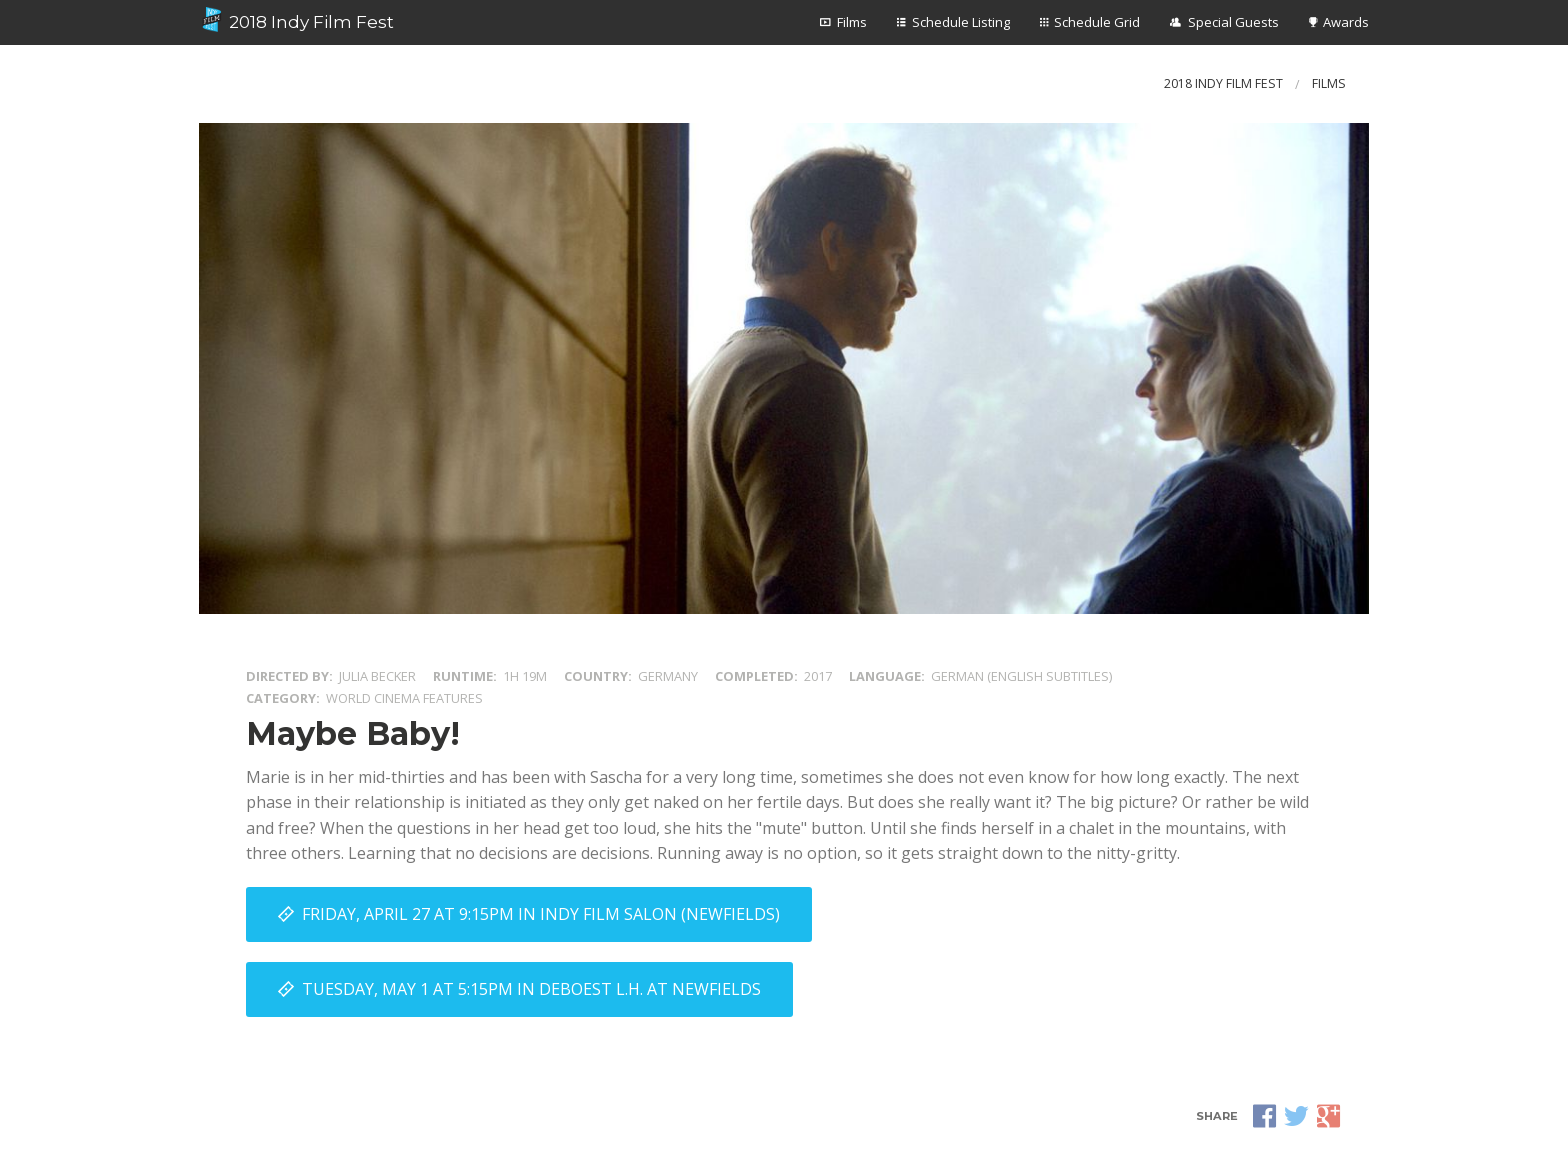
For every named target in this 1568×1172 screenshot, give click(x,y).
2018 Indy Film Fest (296, 20)
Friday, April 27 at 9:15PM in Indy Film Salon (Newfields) (541, 914)
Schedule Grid (1097, 22)
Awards (1346, 22)
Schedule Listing (961, 22)
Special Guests (1233, 22)
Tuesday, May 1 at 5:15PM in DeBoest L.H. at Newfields (531, 989)
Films (852, 22)
